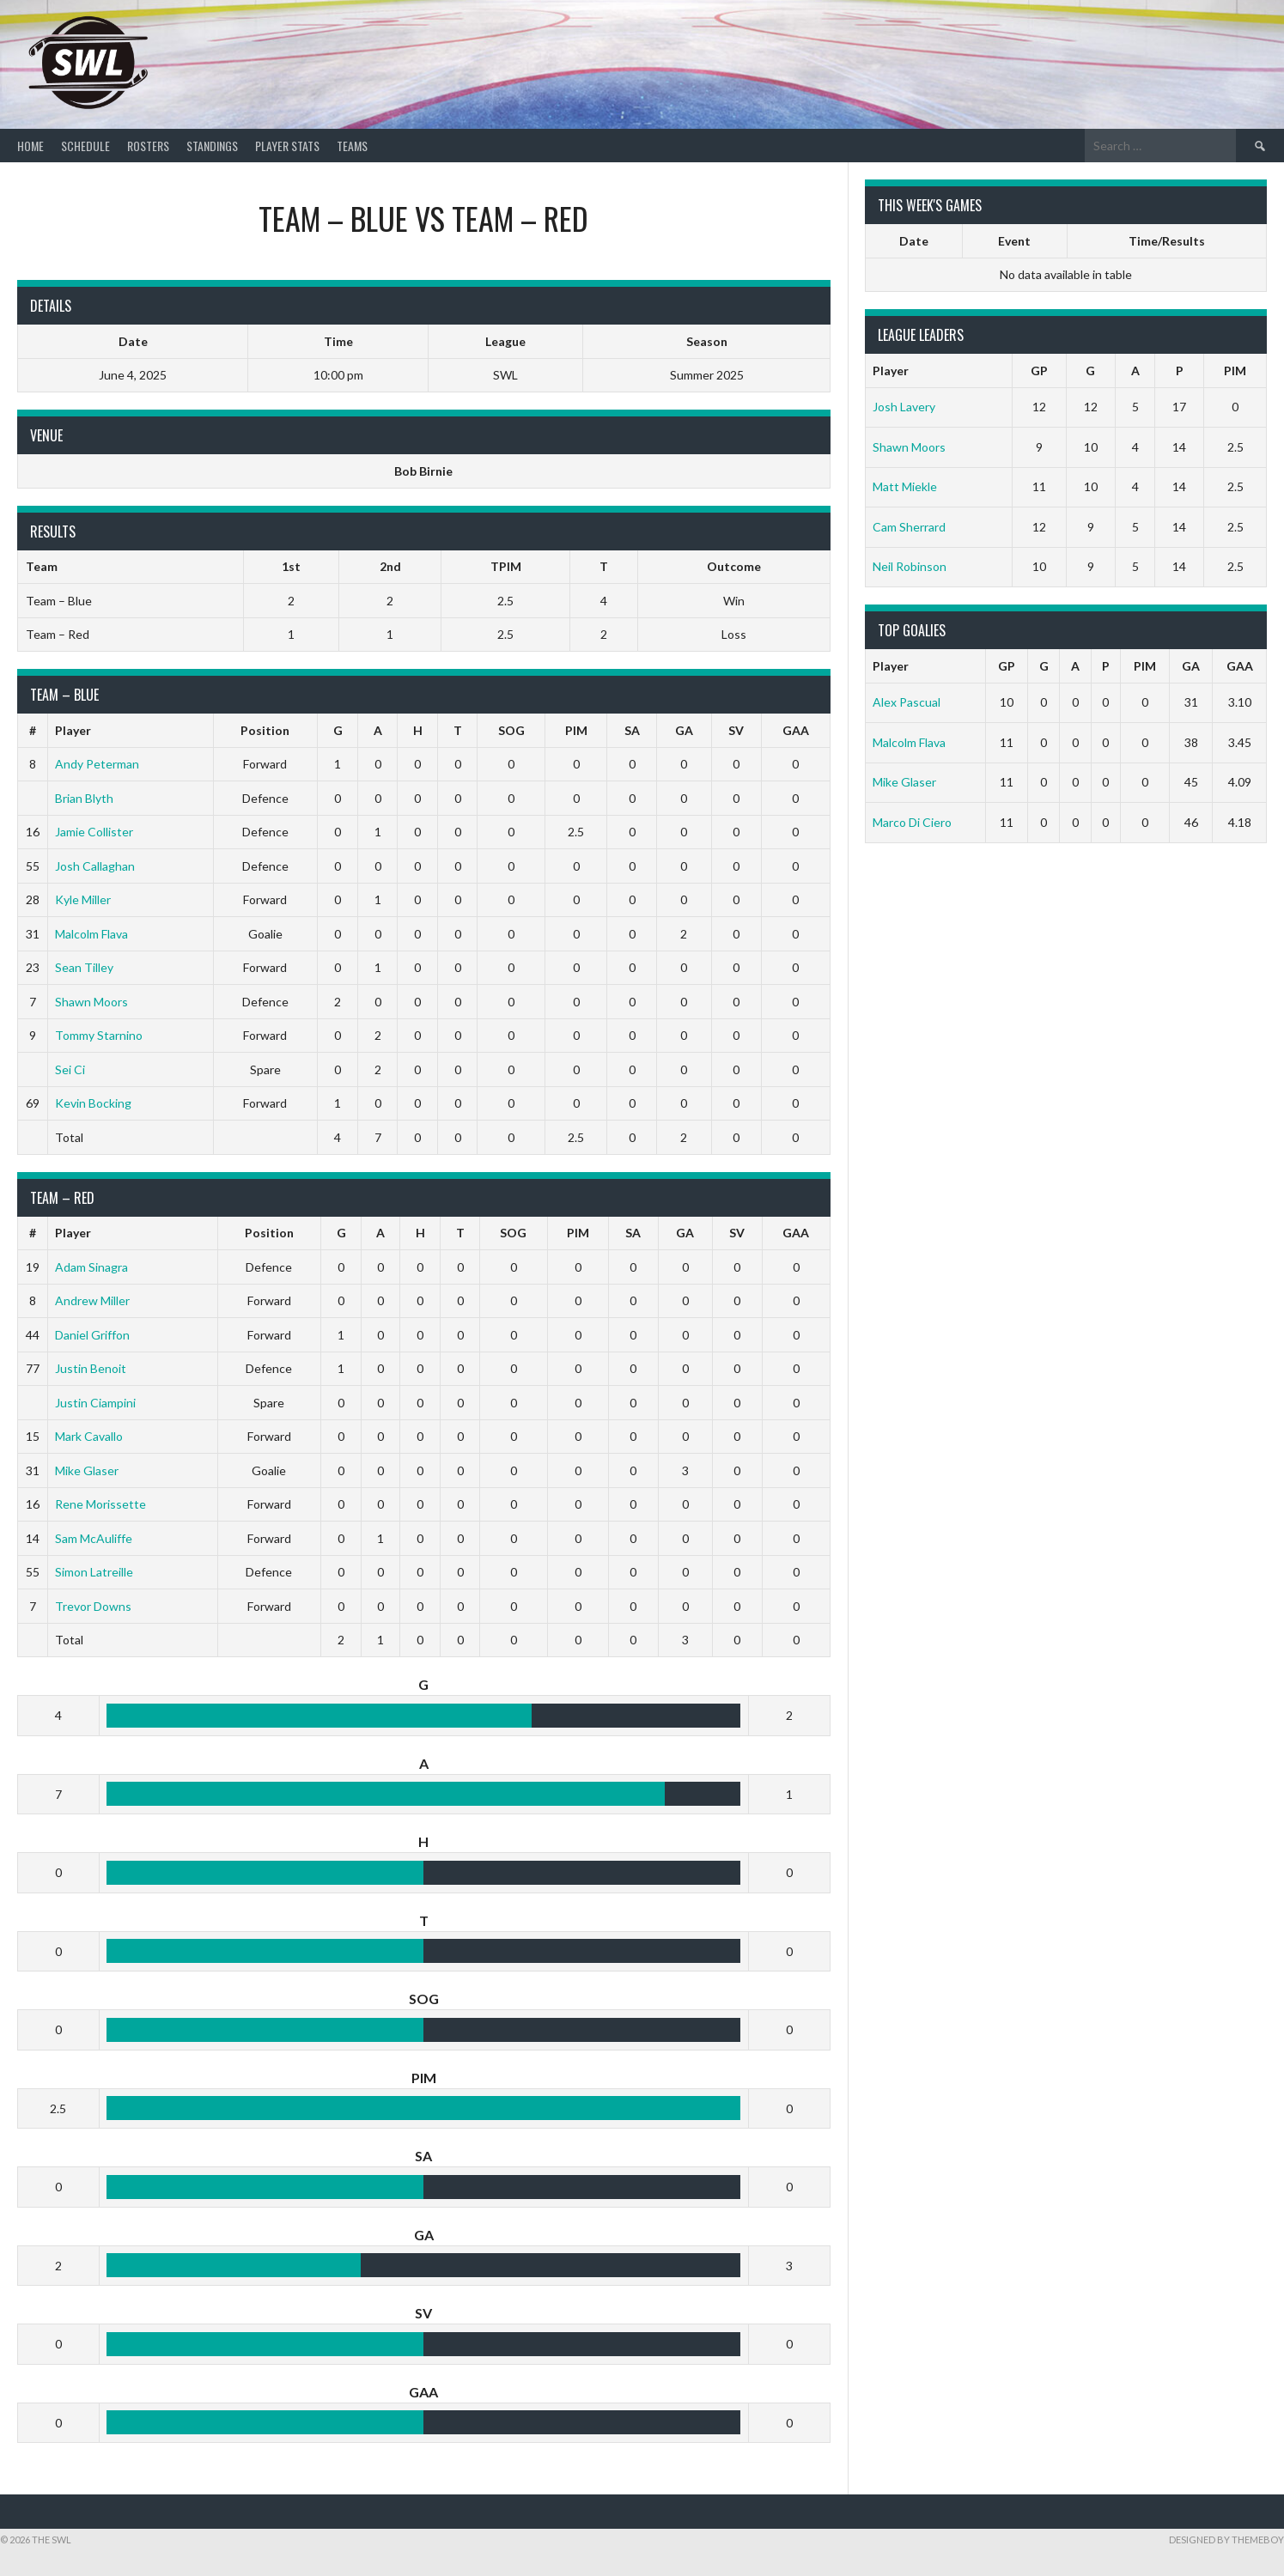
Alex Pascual (906, 702)
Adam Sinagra (91, 1267)
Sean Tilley (84, 967)
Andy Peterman (97, 763)
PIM (576, 730)
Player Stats (287, 146)
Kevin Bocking (93, 1103)
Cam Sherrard (909, 526)
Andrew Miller (92, 1300)
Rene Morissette (100, 1504)
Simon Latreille (94, 1571)
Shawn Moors (91, 1001)
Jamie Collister (94, 831)
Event (1014, 241)
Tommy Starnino (99, 1035)
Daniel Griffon (92, 1334)
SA (632, 730)
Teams (352, 146)
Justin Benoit (90, 1368)
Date (913, 241)
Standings (212, 146)
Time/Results (1167, 241)
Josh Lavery (904, 406)
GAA (795, 730)
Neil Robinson (909, 566)
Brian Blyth (84, 798)
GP (1039, 370)
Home (30, 146)
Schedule (85, 146)
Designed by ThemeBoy (1226, 2539)
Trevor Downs (93, 1606)
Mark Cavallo (89, 1436)
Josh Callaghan (95, 866)
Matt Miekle (905, 486)
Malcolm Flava (91, 934)
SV (736, 730)
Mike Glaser (87, 1470)
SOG (511, 730)
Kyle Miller (83, 899)
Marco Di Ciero (912, 822)
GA (684, 730)
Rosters (148, 146)
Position (264, 730)
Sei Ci (70, 1069)
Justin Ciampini (95, 1402)
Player (73, 730)
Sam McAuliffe (93, 1538)
